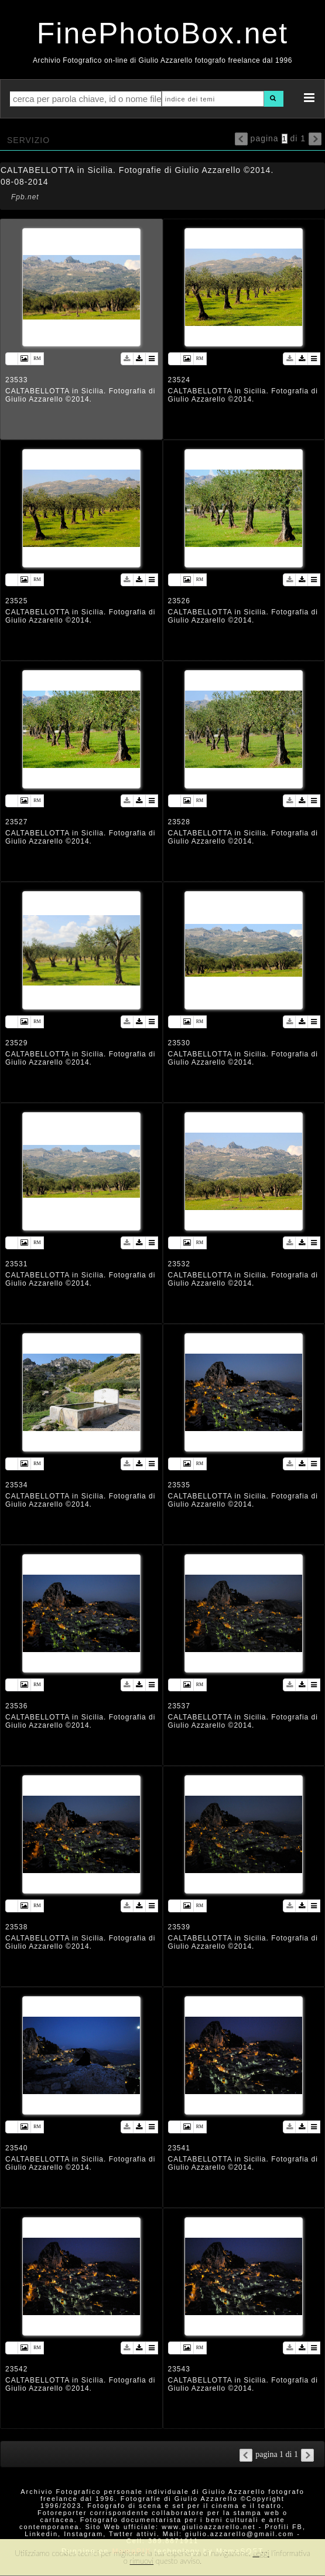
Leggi (260, 2553)
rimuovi (142, 2560)
